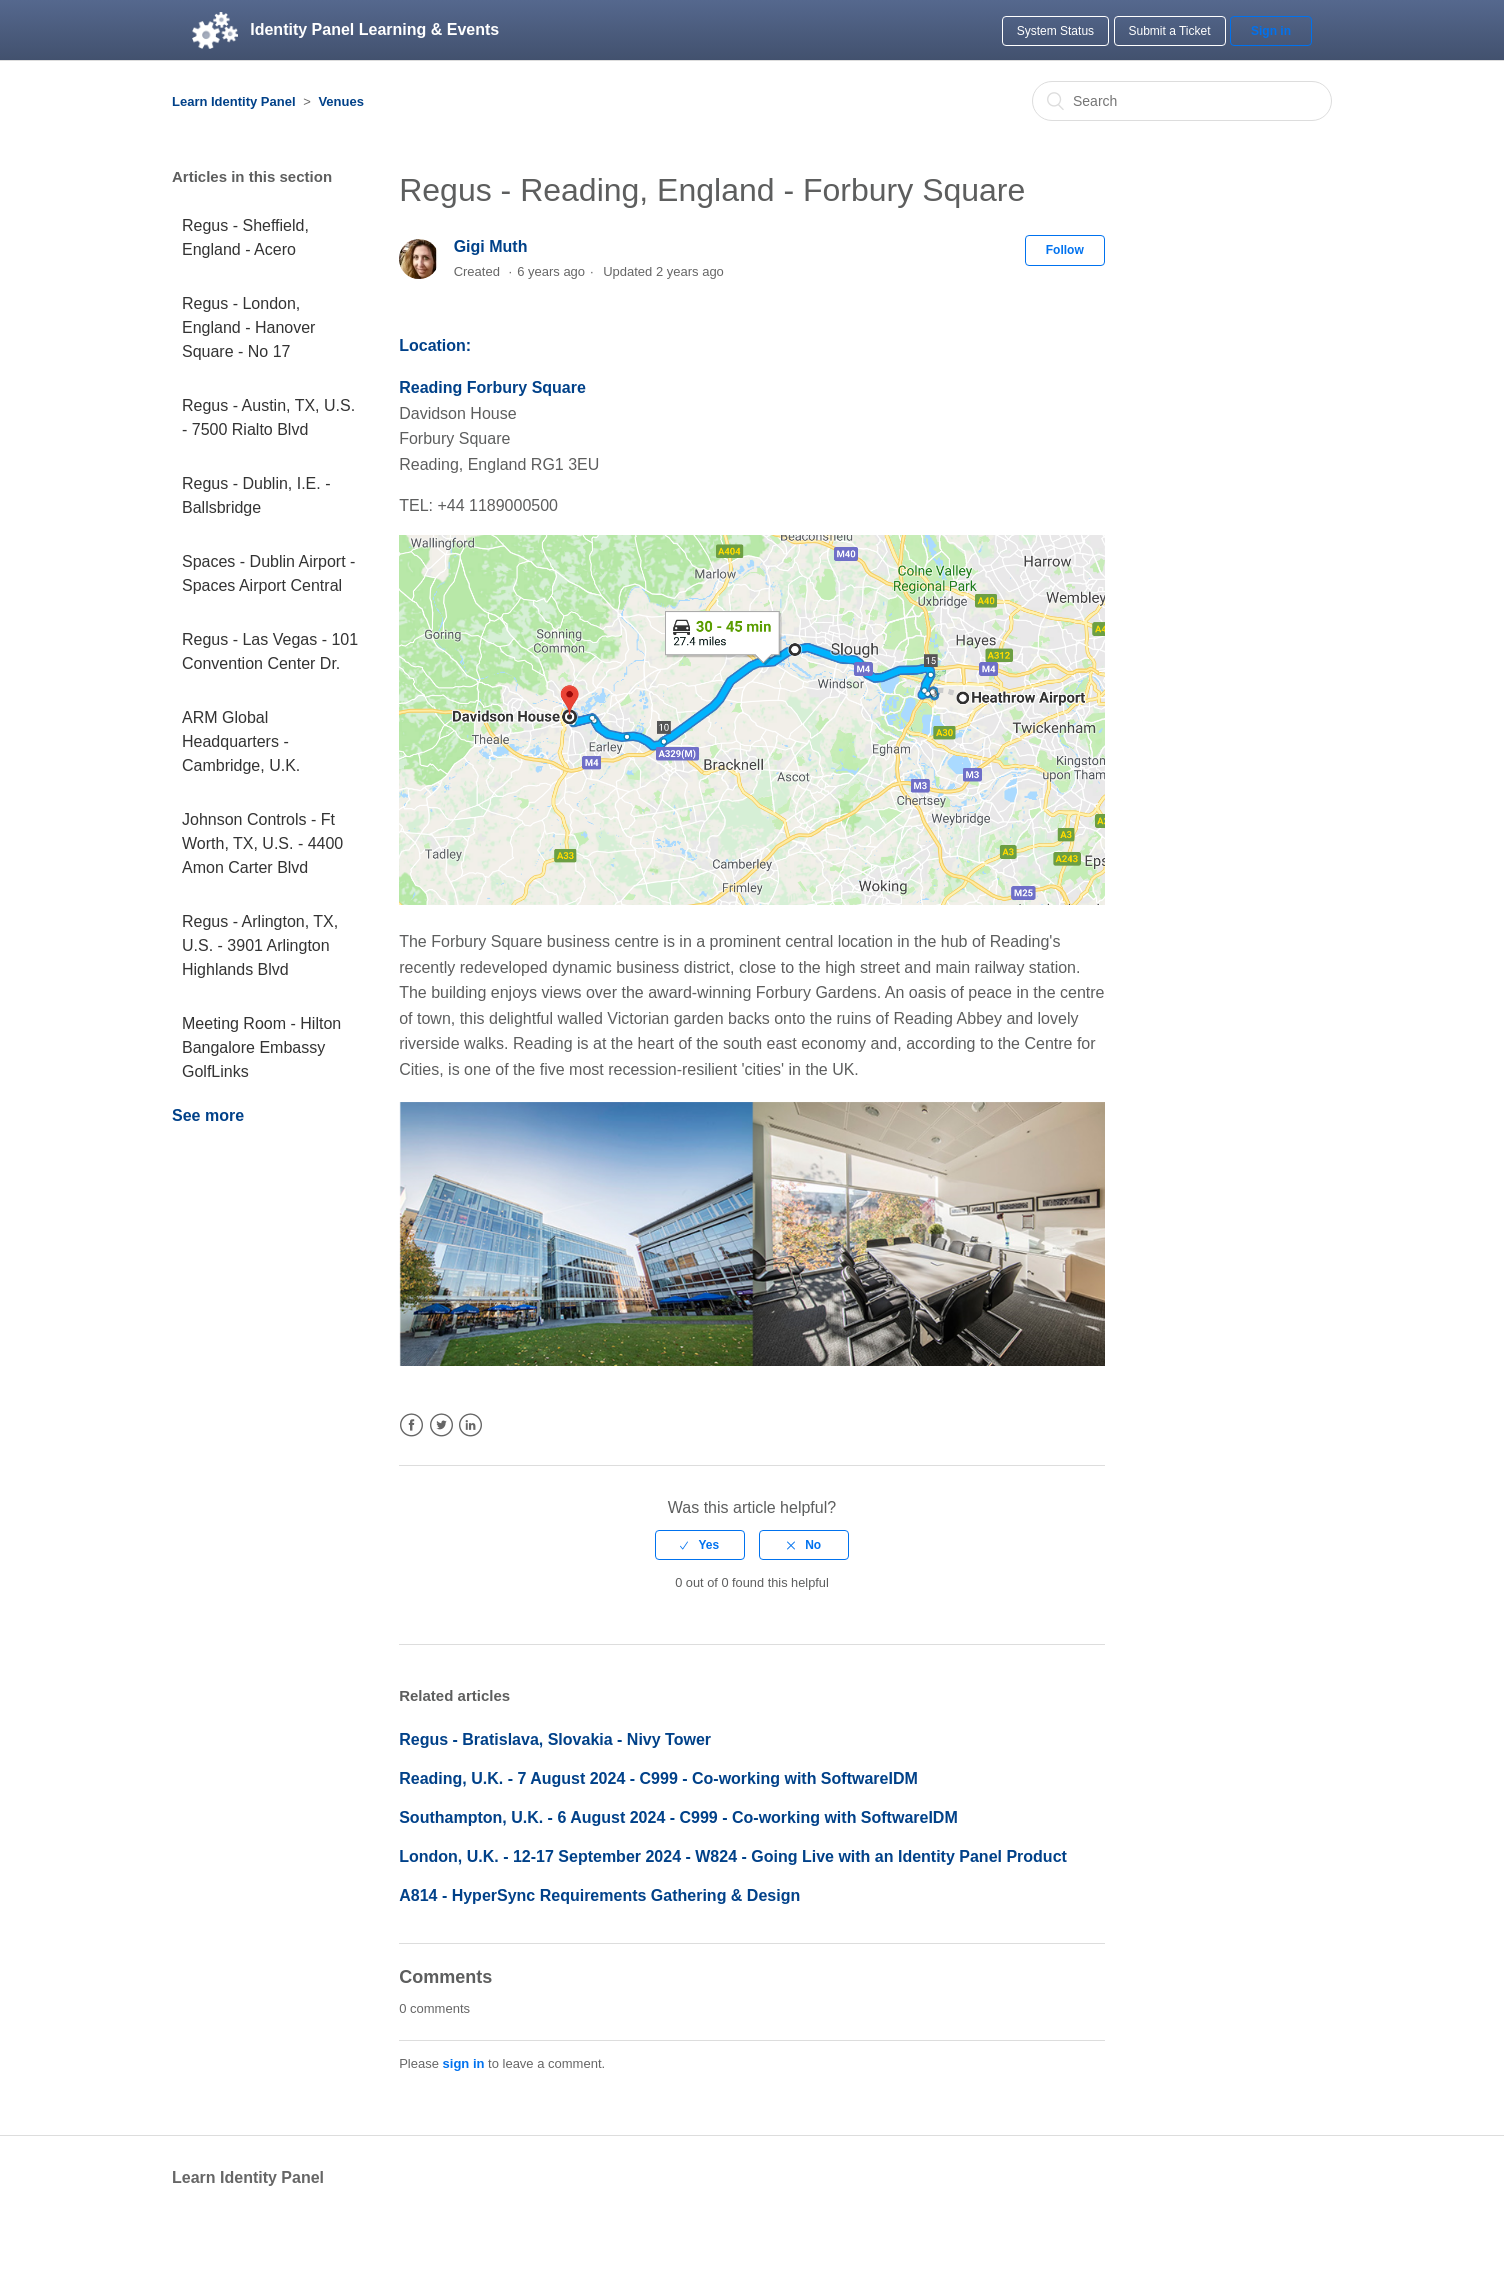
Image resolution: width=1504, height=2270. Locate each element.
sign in (464, 2063)
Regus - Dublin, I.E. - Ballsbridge (256, 495)
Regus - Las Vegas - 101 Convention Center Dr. (270, 651)
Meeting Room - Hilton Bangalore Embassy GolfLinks (261, 1047)
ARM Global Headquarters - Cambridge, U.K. (241, 741)
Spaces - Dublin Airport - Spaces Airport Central (268, 573)
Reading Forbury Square (492, 387)
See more (208, 1115)
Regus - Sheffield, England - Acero (245, 237)
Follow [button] (1065, 250)
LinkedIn (470, 1425)
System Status (1055, 31)
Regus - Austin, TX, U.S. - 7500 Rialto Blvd (268, 417)
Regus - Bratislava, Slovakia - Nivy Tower (555, 1739)
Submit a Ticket (1170, 31)
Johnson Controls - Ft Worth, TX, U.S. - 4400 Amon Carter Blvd (262, 843)
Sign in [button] (1271, 31)
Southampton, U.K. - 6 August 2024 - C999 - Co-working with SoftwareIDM (678, 1817)
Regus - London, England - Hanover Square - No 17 (248, 327)
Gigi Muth (491, 246)
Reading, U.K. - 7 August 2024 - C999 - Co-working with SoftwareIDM (658, 1778)
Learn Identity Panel (234, 101)
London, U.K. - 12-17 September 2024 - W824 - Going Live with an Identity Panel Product (733, 1856)
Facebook (411, 1425)
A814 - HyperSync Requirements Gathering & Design (599, 1895)
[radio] (700, 1545)
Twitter (441, 1425)
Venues (341, 101)
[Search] (1182, 101)
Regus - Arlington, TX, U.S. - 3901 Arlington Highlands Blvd (260, 945)
